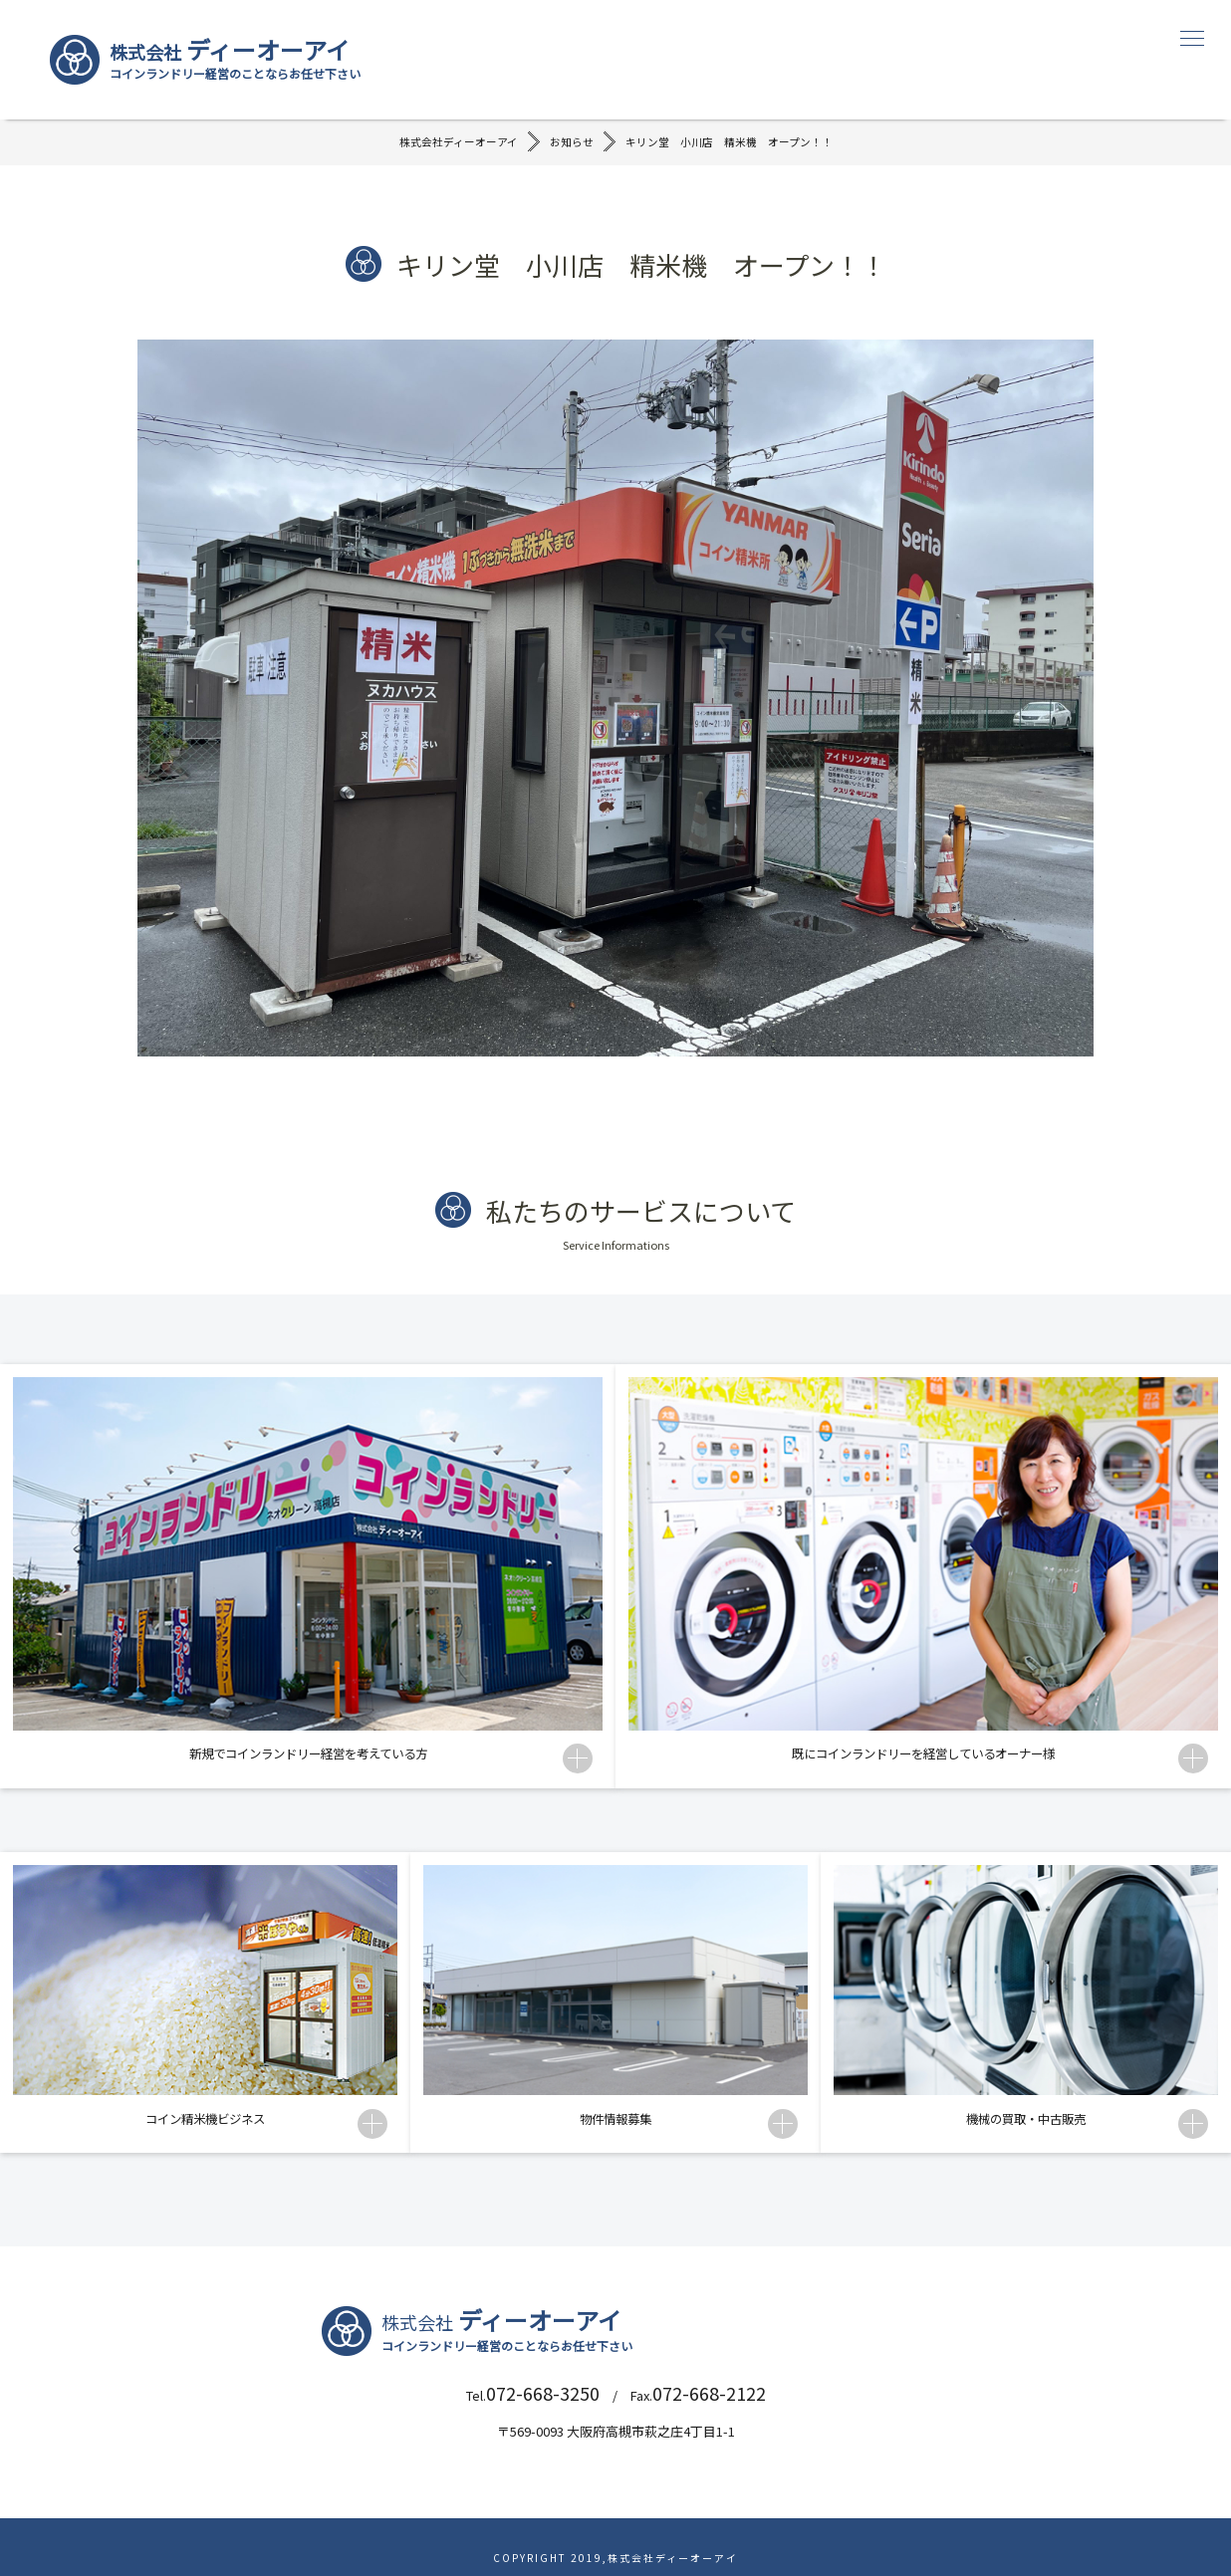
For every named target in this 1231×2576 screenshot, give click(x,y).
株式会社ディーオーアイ (447, 148)
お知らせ (568, 148)
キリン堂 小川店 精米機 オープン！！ (736, 148)
